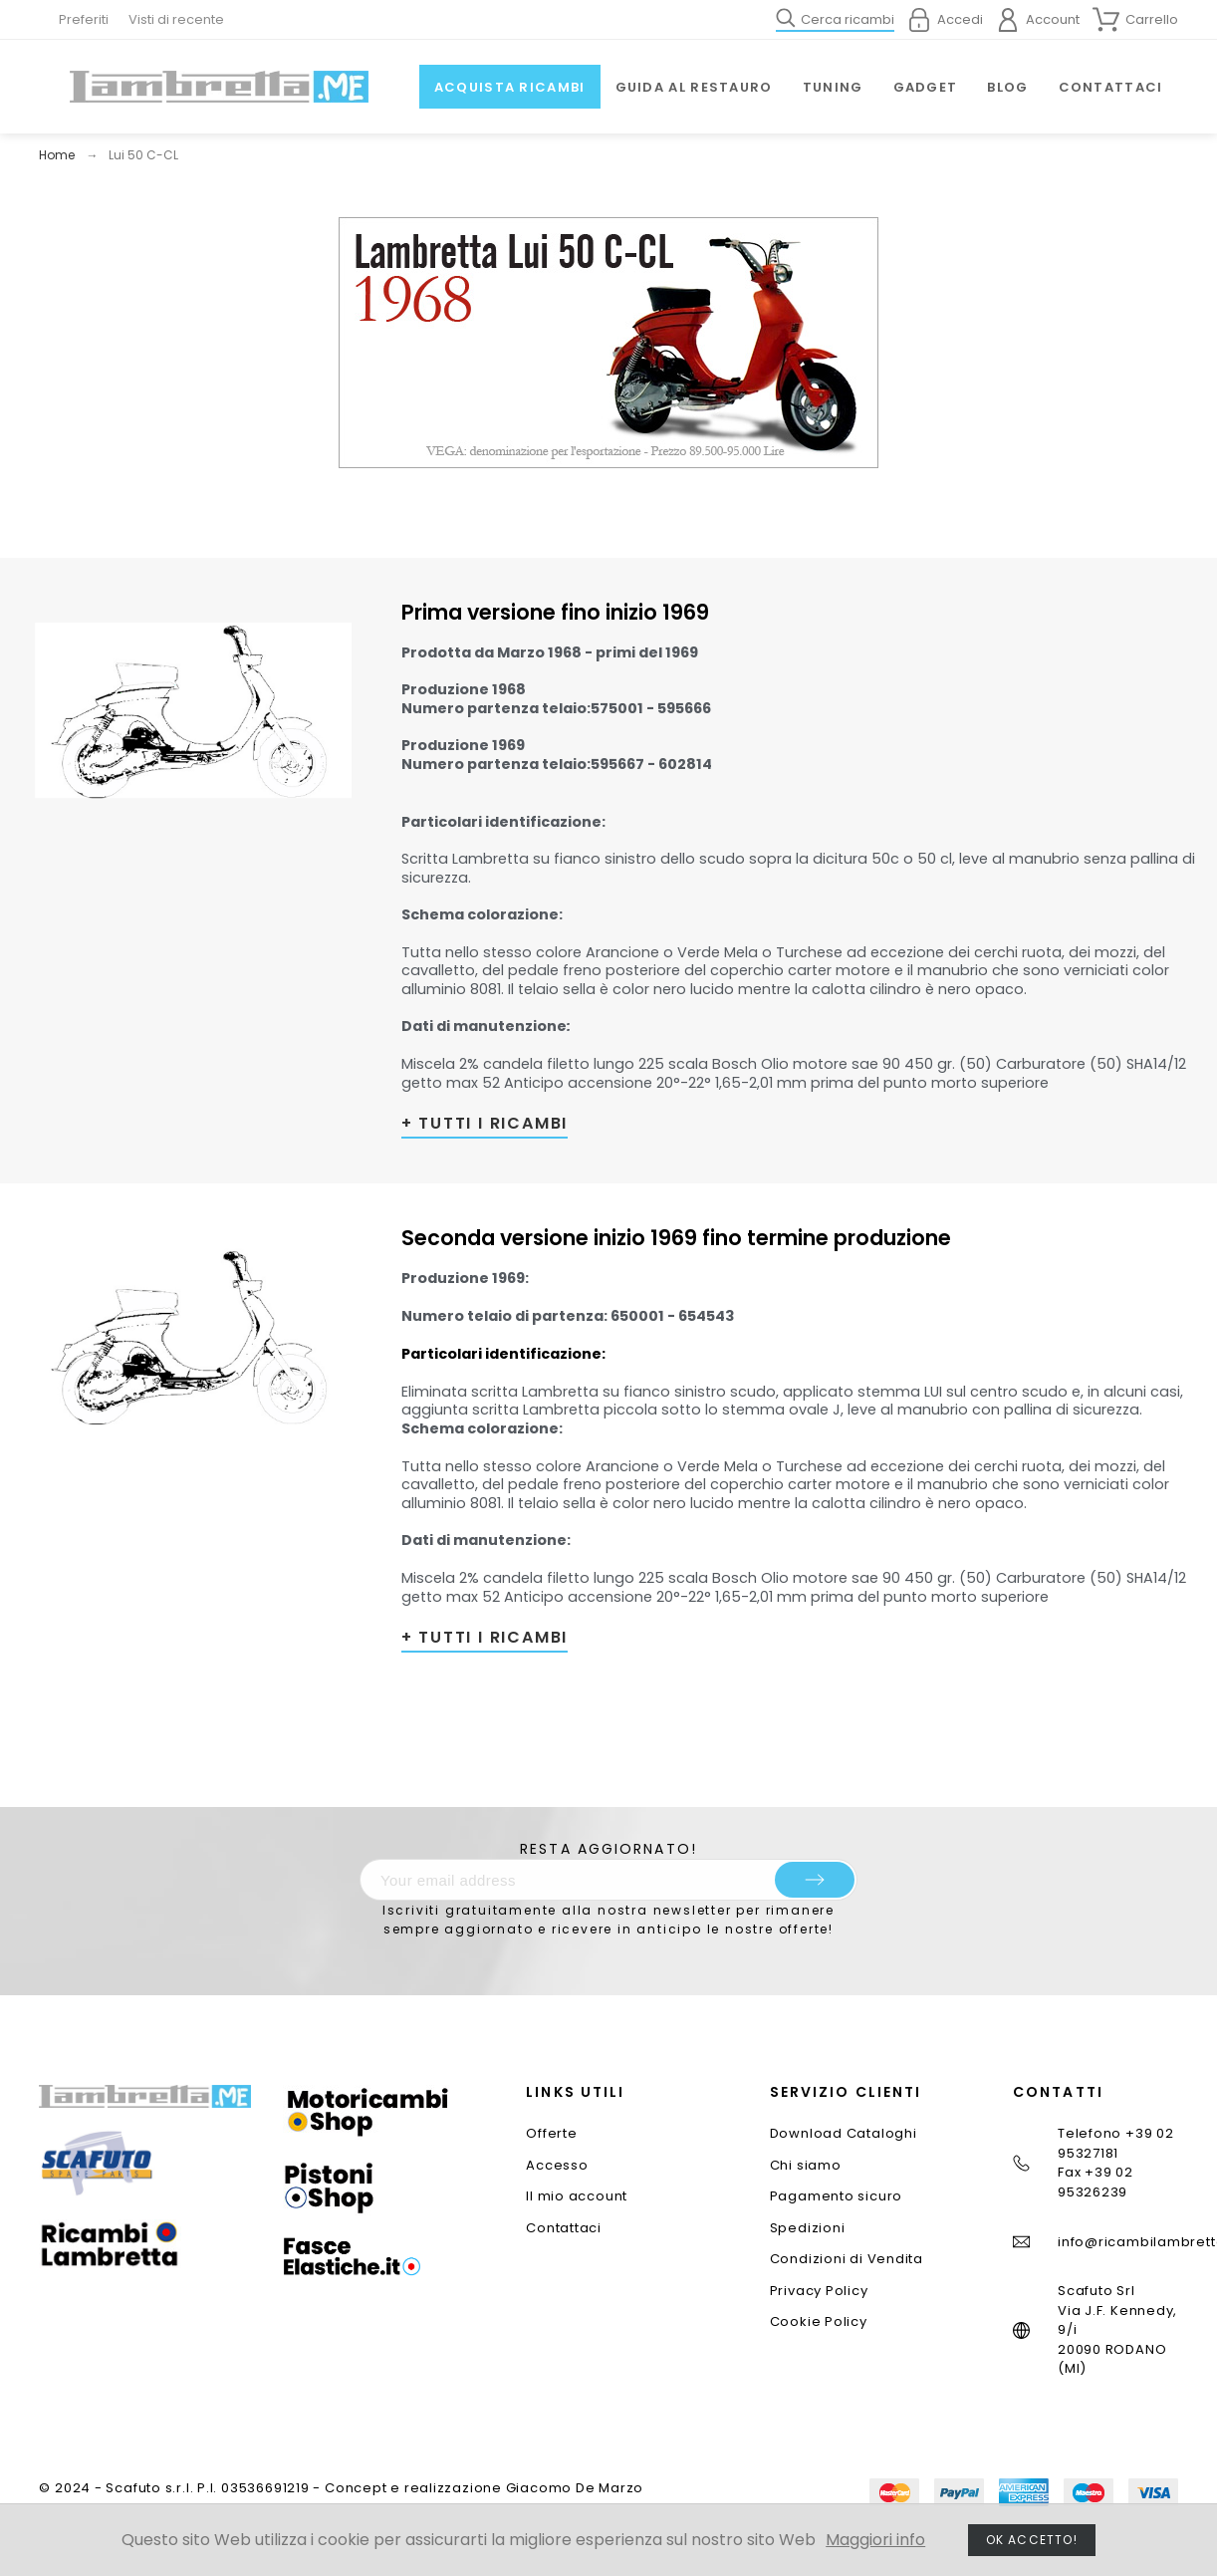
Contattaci (564, 2227)
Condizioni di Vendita (846, 2258)
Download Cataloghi (843, 2133)
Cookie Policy (818, 2321)
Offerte (551, 2133)
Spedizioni (808, 2227)
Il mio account (576, 2196)
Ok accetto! (1032, 2539)
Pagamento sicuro (836, 2196)
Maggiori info (875, 2539)
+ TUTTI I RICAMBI (485, 1123)
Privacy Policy (819, 2290)
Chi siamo (806, 2165)
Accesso (557, 2165)
